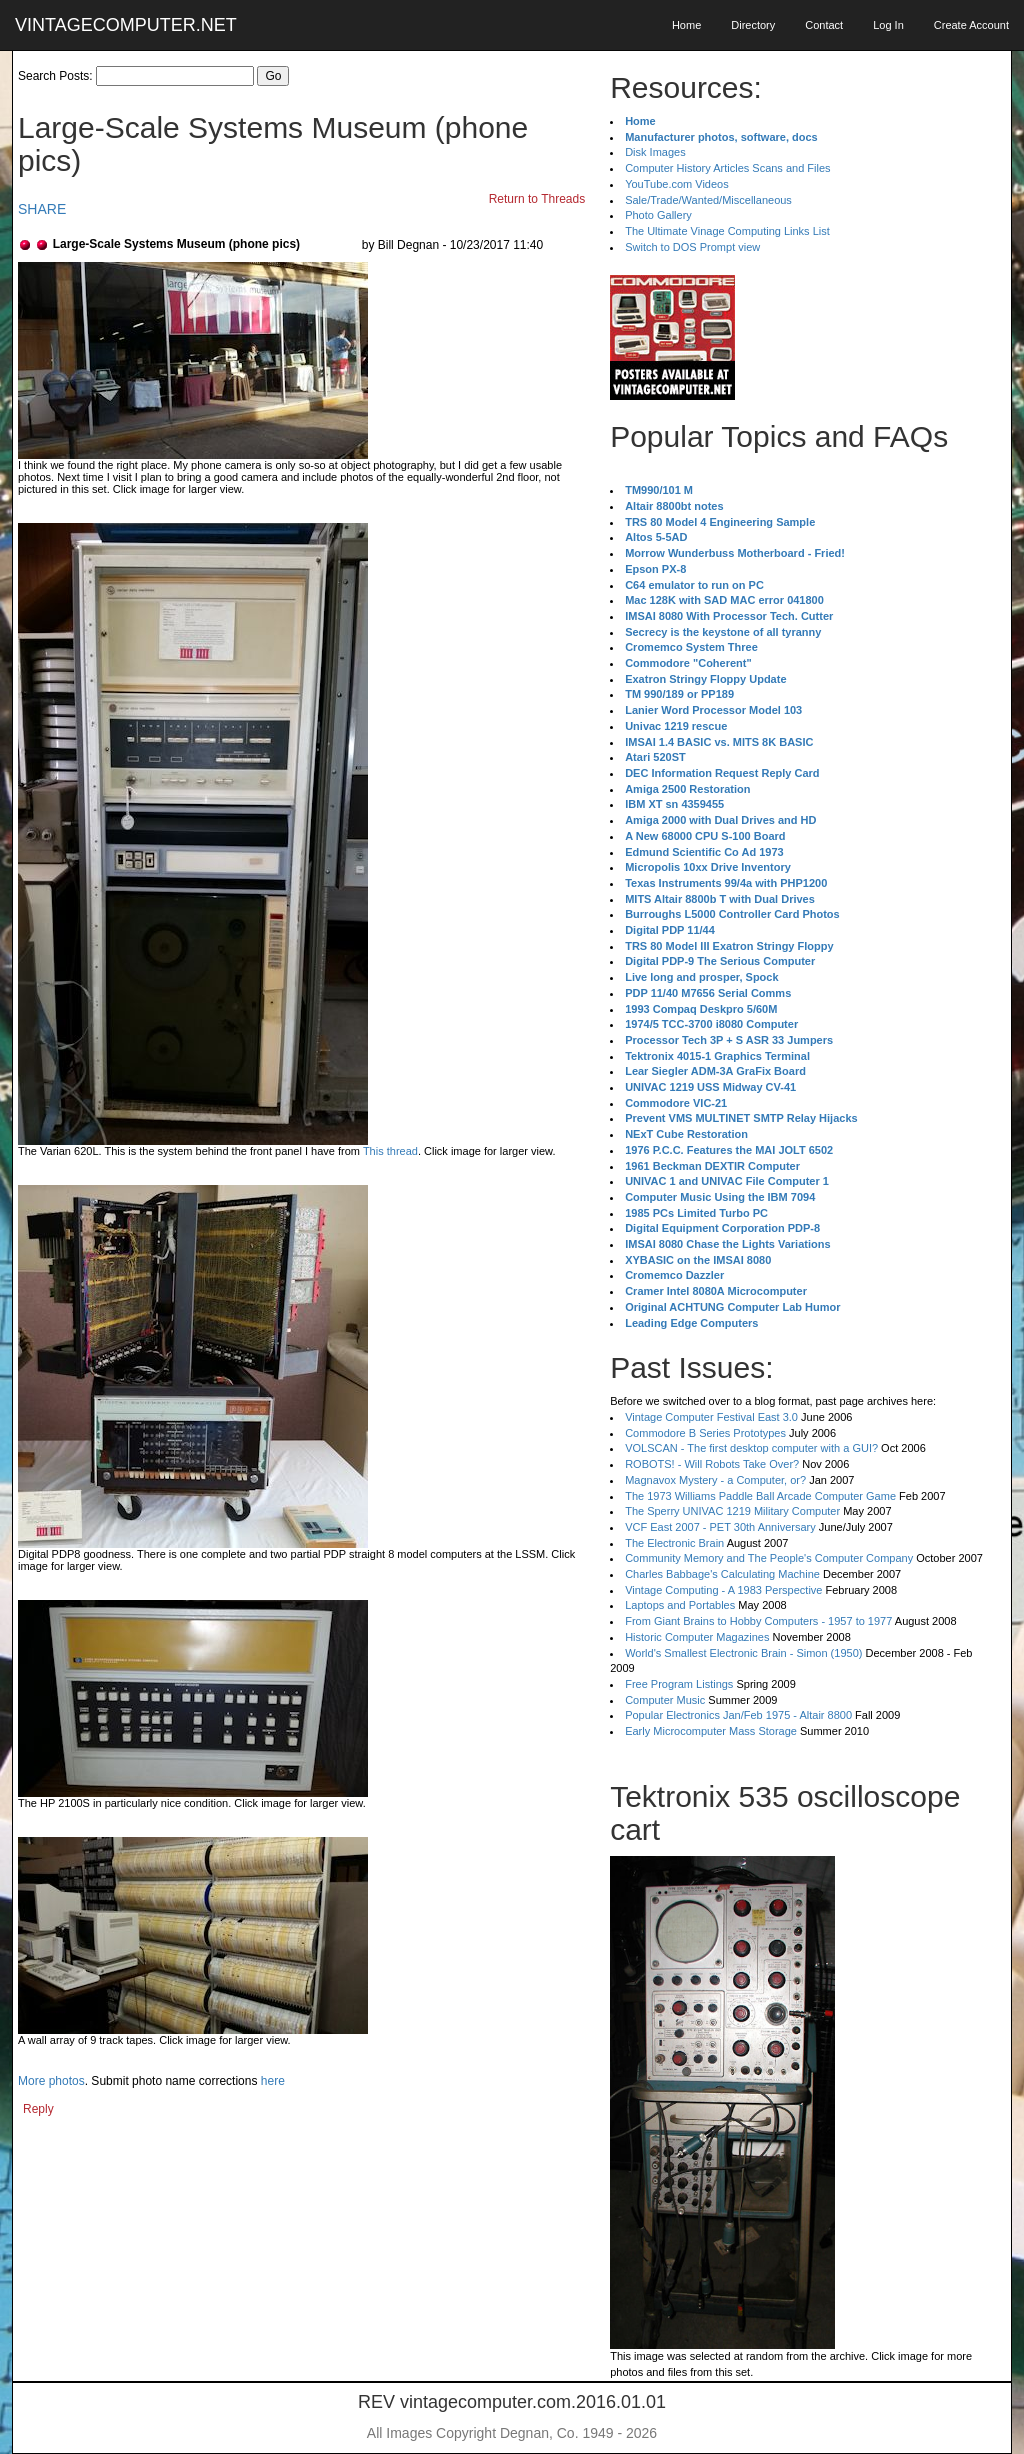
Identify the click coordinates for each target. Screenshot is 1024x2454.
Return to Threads (537, 199)
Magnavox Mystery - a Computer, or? (715, 1480)
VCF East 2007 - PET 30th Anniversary (720, 1527)
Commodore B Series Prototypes (705, 1433)
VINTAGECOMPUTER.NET (126, 25)
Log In (888, 25)
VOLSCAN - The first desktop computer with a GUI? (751, 1448)
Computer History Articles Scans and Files (727, 168)
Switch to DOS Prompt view (692, 247)
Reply (38, 2109)
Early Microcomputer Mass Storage (711, 1731)
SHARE (42, 209)
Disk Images (655, 152)
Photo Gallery (658, 215)
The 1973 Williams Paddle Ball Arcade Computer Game (760, 1496)
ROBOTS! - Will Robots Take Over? (712, 1464)
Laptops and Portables (680, 1605)
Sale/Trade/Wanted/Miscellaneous (708, 200)
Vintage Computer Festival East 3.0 (711, 1417)
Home (686, 25)
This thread (390, 1151)
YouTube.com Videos (677, 184)
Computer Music (665, 1700)
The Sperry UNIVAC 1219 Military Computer (732, 1511)
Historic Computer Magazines (697, 1637)
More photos (51, 2081)
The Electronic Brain (674, 1543)
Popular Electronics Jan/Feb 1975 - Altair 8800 (738, 1715)
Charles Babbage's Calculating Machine (722, 1574)
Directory (753, 25)
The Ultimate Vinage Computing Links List (727, 231)
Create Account (971, 25)
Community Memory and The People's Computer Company (769, 1558)
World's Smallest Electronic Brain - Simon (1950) (743, 1653)
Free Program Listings (679, 1684)
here (273, 2081)
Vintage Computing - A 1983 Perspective (723, 1590)
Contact (824, 25)
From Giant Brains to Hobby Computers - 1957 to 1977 (758, 1621)
